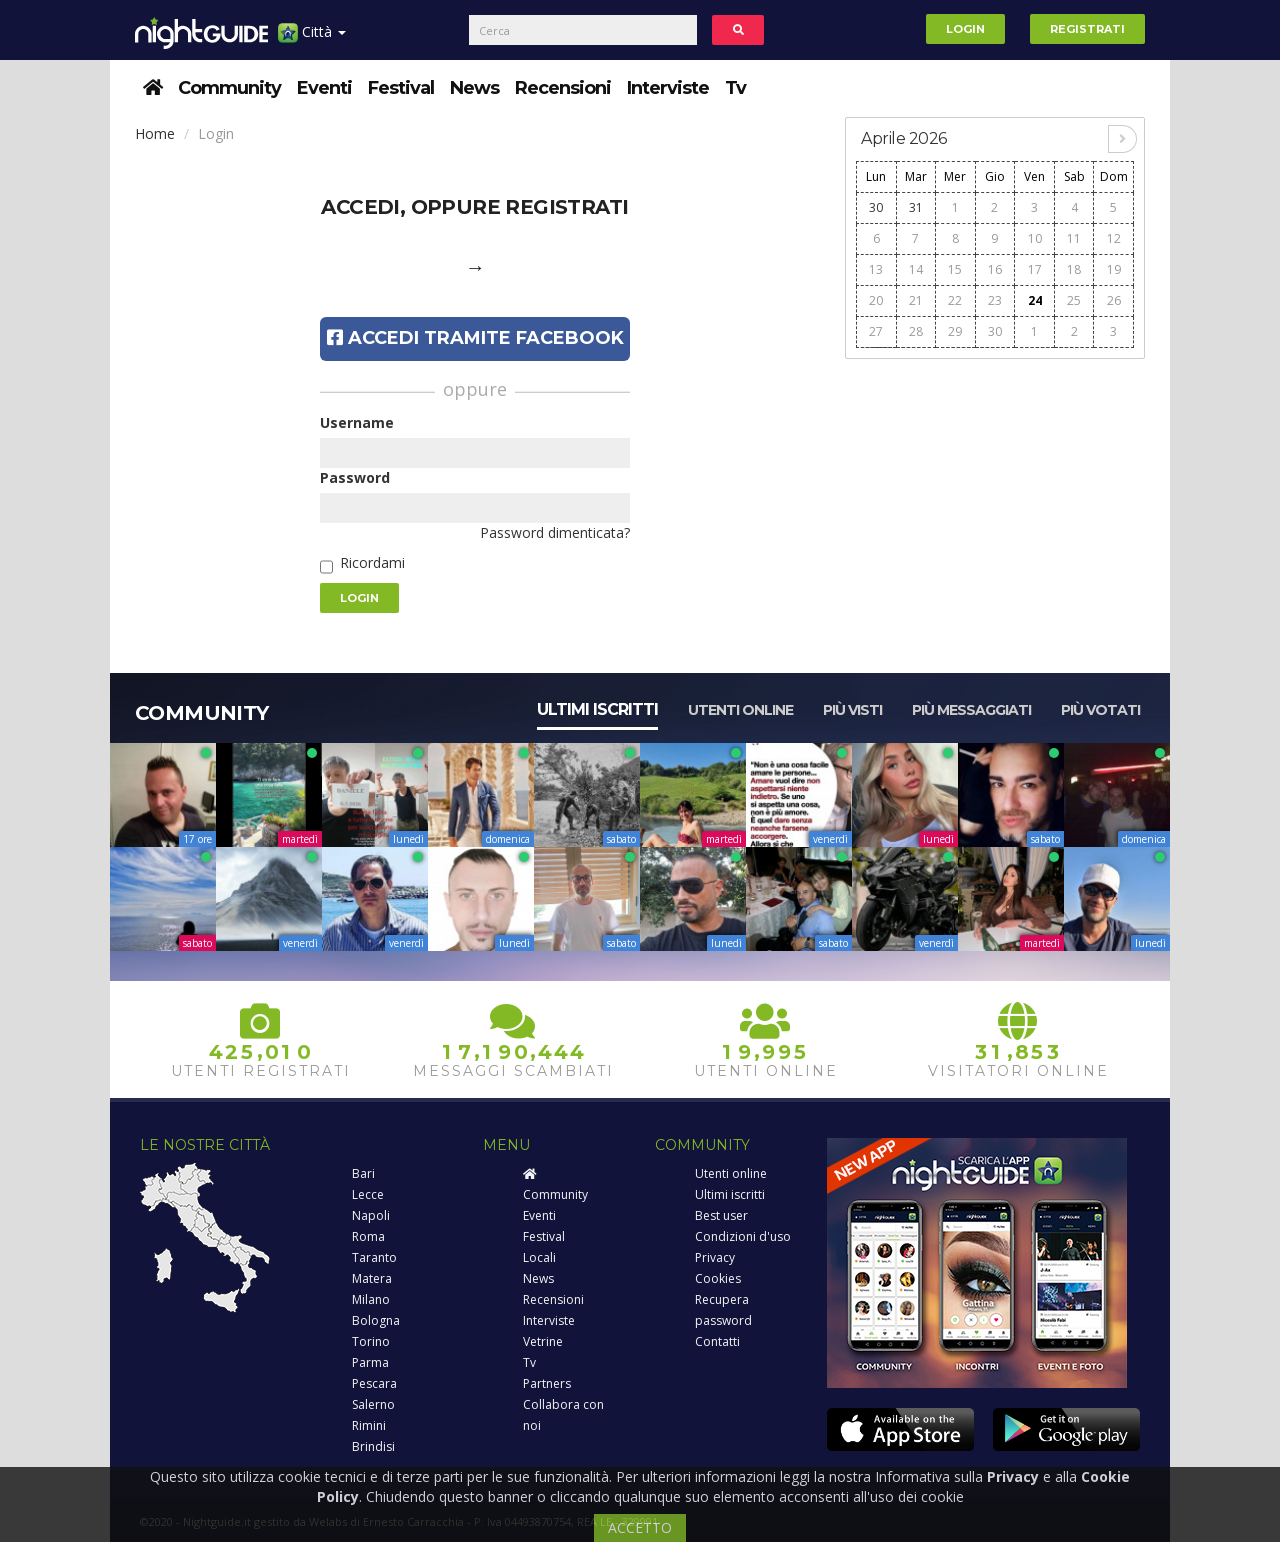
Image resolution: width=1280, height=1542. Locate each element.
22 (955, 300)
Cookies (718, 1278)
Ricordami (372, 562)
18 (1074, 269)
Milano (371, 1299)
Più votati (1100, 710)
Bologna (376, 1320)
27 (876, 331)
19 (1114, 269)
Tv (735, 88)
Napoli (371, 1215)
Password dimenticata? (555, 532)
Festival (401, 88)
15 (955, 269)
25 (1074, 300)
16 (995, 269)
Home (155, 133)
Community (229, 88)
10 (1035, 238)
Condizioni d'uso (743, 1236)
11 (1074, 238)
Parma (370, 1362)
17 (1035, 269)
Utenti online (740, 710)
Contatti (717, 1341)
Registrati (1087, 29)
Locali (539, 1257)
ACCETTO (640, 1527)
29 (955, 331)
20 (876, 300)
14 (916, 269)
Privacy (715, 1257)
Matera (372, 1278)
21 (916, 300)
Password (355, 477)
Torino (371, 1341)
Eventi (324, 88)
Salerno (373, 1404)
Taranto (374, 1257)
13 (876, 269)
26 (1114, 300)
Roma (368, 1236)
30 (876, 207)
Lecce (368, 1194)
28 (916, 331)
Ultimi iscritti (597, 709)
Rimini (369, 1425)
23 (995, 300)
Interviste (668, 88)
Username (357, 422)
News (474, 88)
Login (965, 29)
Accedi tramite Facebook (475, 338)
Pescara (374, 1383)
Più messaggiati (971, 710)
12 (1114, 238)
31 (916, 207)
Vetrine (543, 1341)
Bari (363, 1173)
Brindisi (373, 1446)
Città (312, 39)
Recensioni (563, 88)
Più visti (852, 710)
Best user (721, 1215)
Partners (547, 1383)
